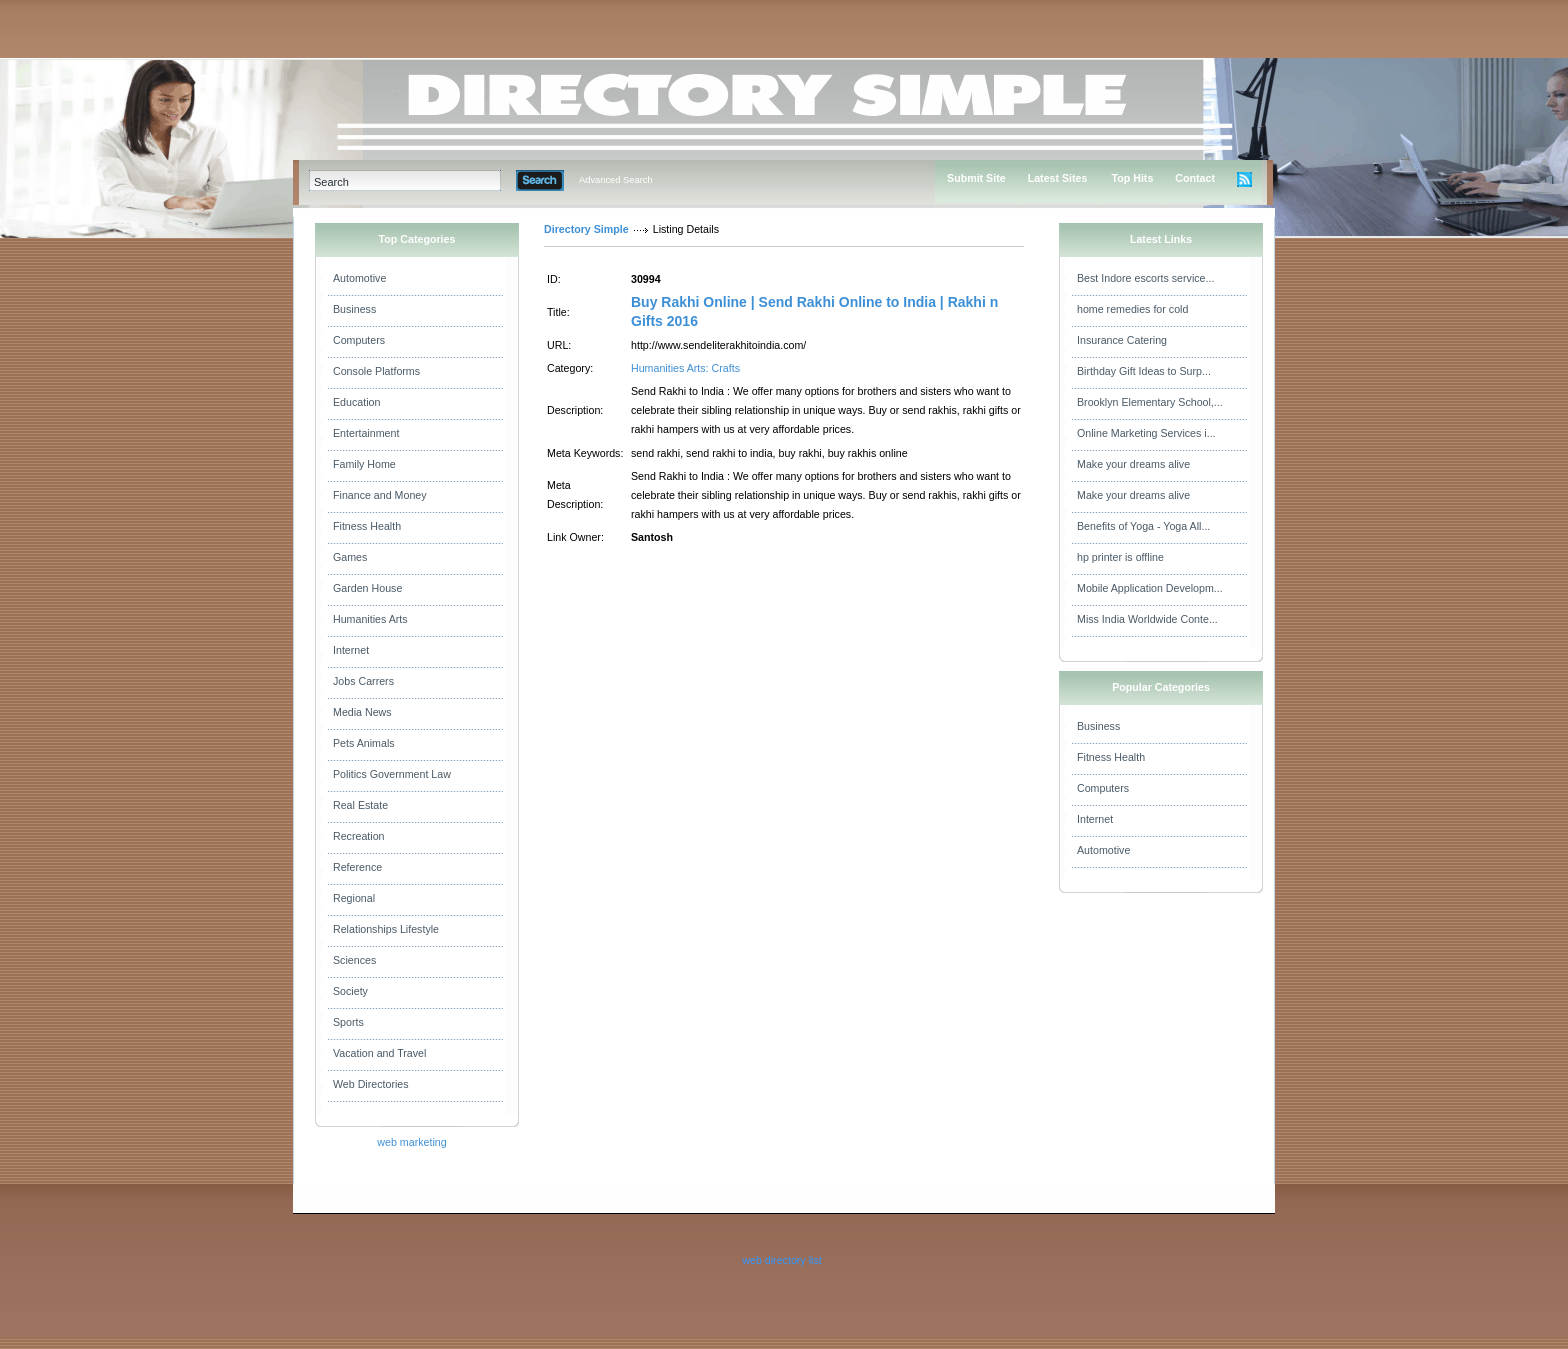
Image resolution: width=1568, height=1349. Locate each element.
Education (356, 402)
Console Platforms (376, 371)
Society (350, 991)
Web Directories (371, 1084)
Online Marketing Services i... (1146, 433)
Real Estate (360, 805)
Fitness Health (367, 526)
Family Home (364, 464)
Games (350, 557)
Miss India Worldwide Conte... (1147, 619)
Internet (351, 650)
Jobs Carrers (363, 681)
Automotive (359, 278)
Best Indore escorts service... (1145, 278)
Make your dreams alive (1133, 464)
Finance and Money (380, 495)
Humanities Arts (370, 619)
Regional (354, 898)
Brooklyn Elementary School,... (1150, 402)
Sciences (354, 960)
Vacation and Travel (379, 1053)
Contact (1195, 178)
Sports (348, 1022)
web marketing (411, 1142)
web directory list (781, 1260)
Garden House (367, 588)
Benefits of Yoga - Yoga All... (1143, 526)
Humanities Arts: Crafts (685, 368)
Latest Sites (1058, 178)
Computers (359, 340)
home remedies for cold (1132, 309)
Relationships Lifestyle (386, 929)
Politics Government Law (392, 774)
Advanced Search (616, 180)
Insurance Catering (1122, 340)
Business (354, 309)
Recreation (359, 836)
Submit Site (976, 178)
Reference (357, 867)
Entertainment (366, 433)
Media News (362, 712)
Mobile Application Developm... (1150, 588)
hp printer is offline (1120, 557)
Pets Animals (364, 743)
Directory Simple (586, 229)
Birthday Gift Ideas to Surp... (1144, 371)
